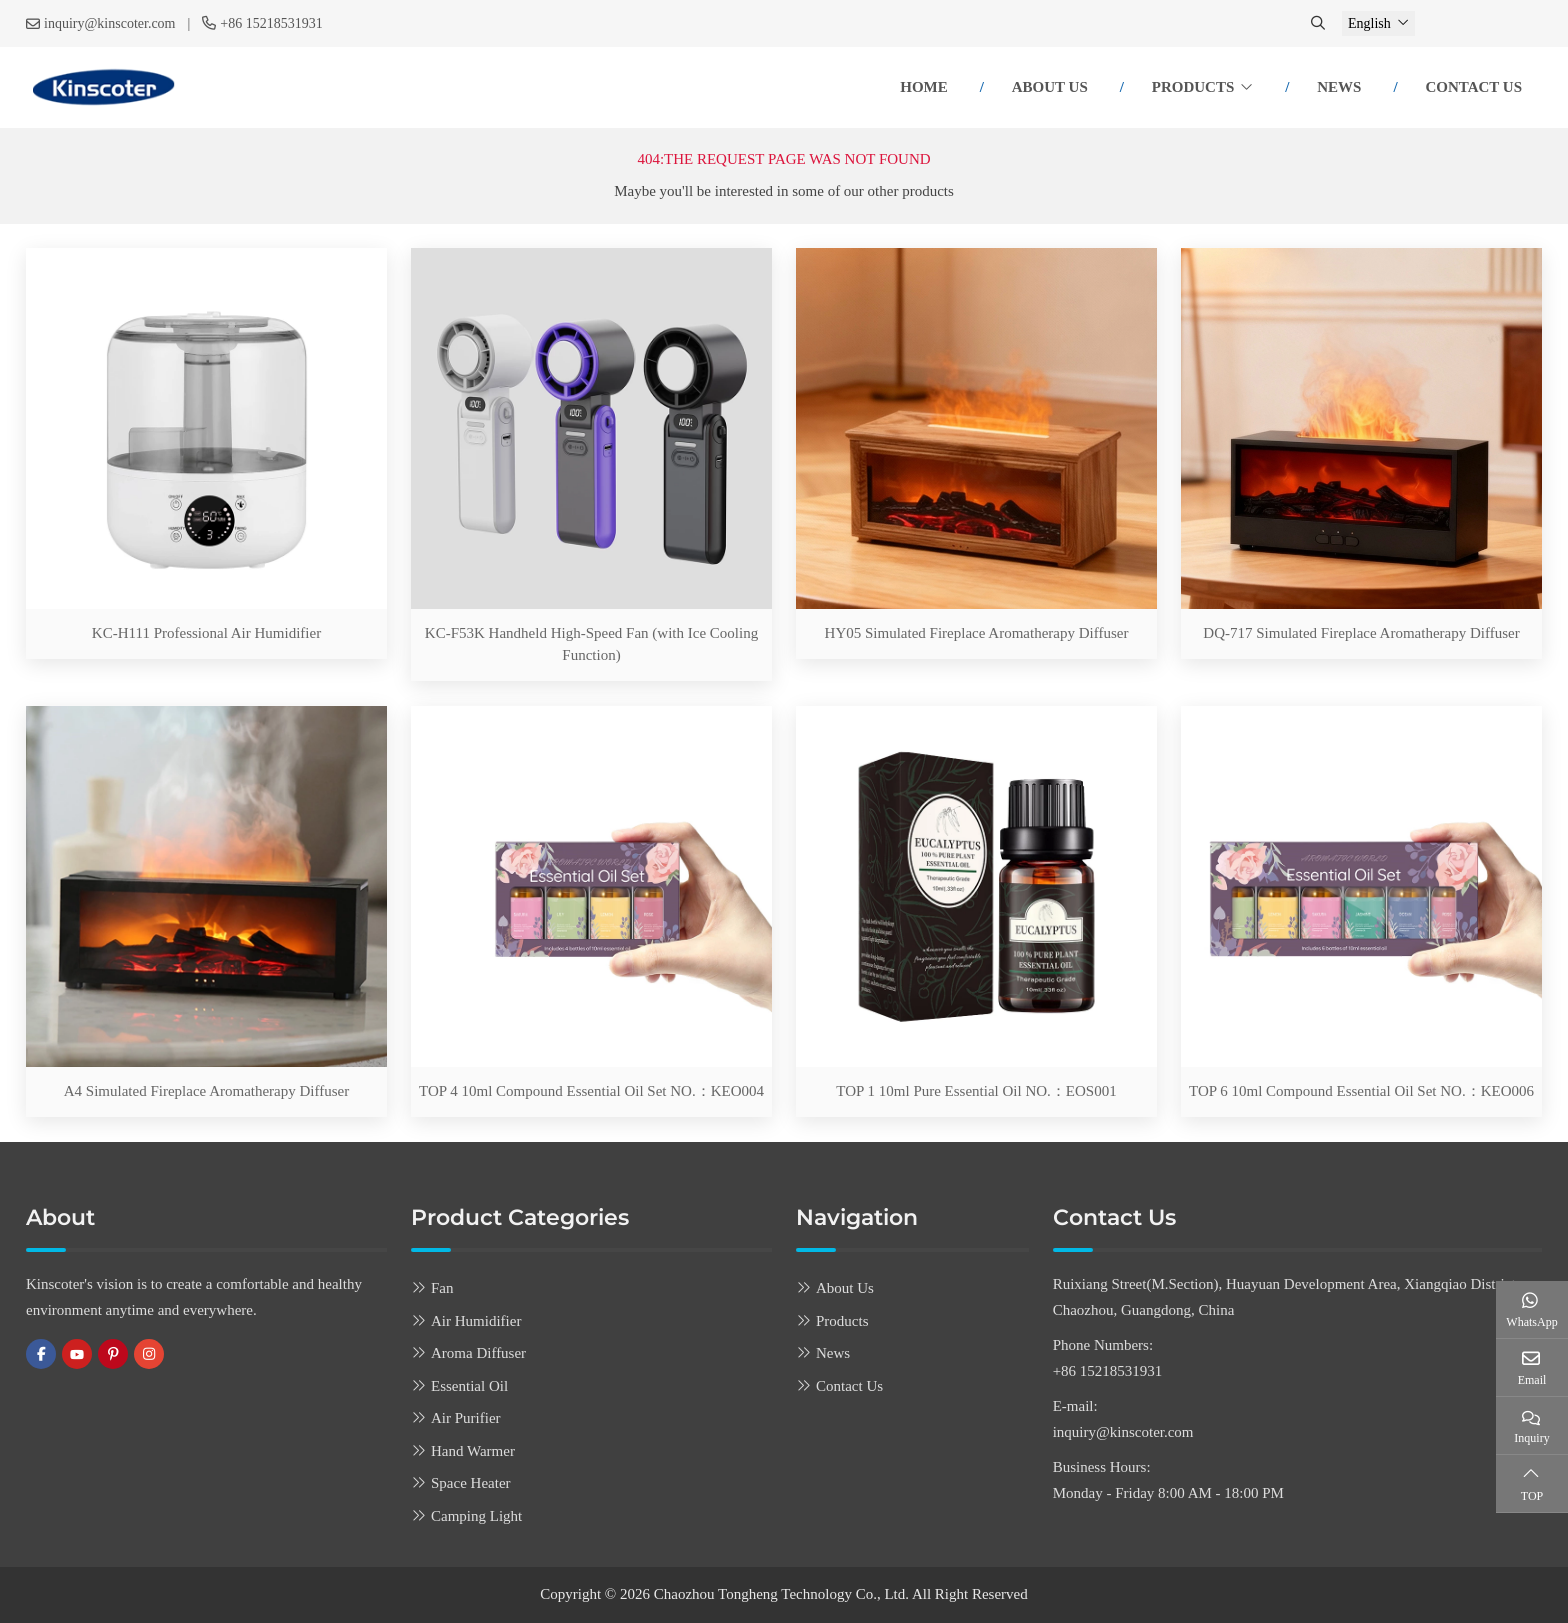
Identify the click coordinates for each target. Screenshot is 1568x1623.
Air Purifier (466, 1418)
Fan (442, 1288)
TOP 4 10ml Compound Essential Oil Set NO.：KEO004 (591, 1091)
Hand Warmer (473, 1451)
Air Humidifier (476, 1321)
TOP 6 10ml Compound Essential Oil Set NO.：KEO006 (1361, 1091)
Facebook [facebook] (41, 1354)
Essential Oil (469, 1386)
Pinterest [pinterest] (113, 1354)
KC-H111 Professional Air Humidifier (206, 633)
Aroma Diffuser (478, 1353)
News (1339, 87)
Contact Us (1473, 87)
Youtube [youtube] (77, 1354)
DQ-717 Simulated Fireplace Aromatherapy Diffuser (1361, 633)
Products (1193, 87)
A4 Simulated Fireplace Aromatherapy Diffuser (206, 1091)
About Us (1050, 87)
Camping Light (476, 1516)
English (1369, 23)
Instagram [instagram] (149, 1354)
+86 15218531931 (271, 23)
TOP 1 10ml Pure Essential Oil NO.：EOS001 (976, 1091)
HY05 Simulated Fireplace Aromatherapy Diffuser (977, 633)
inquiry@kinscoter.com (109, 23)
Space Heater (471, 1483)
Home (924, 87)
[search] (1320, 23)
